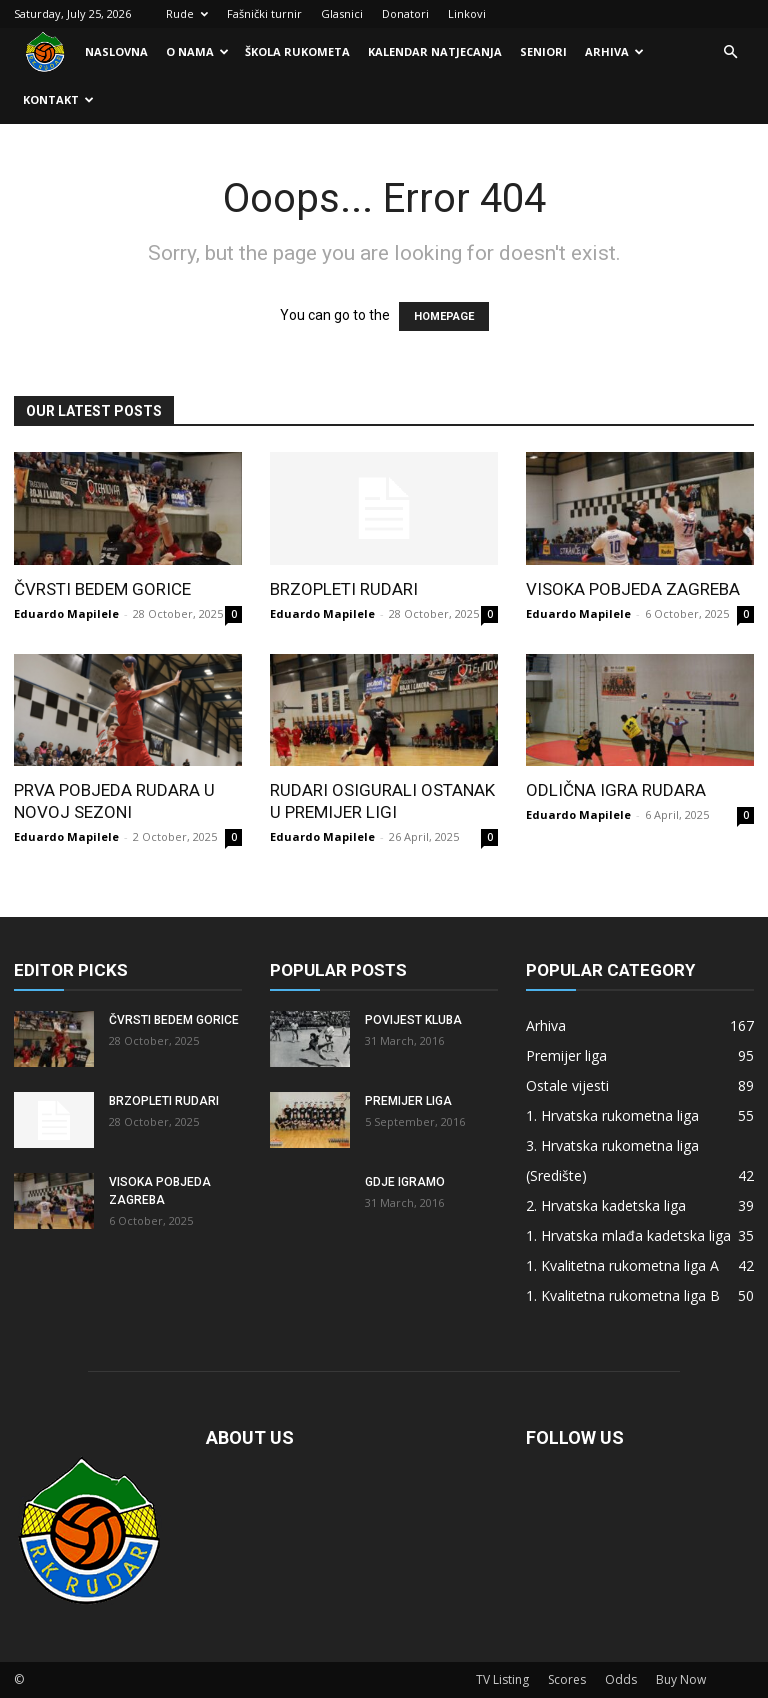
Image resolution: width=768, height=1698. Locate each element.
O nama (197, 51)
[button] (730, 52)
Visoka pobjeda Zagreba (633, 589)
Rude (187, 13)
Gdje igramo (405, 1182)
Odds (621, 1679)
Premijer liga (408, 1101)
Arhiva (614, 51)
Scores (567, 1679)
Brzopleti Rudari (344, 589)
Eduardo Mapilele (66, 613)
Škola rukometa (297, 51)
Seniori (543, 51)
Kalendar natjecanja (435, 51)
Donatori (405, 13)
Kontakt (58, 99)
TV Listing (502, 1679)
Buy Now (681, 1679)
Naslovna (116, 51)
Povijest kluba (413, 1020)
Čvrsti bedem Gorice (102, 589)
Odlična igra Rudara (616, 790)
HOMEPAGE (444, 316)
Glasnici (342, 13)
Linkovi (467, 13)
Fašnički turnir (264, 13)
